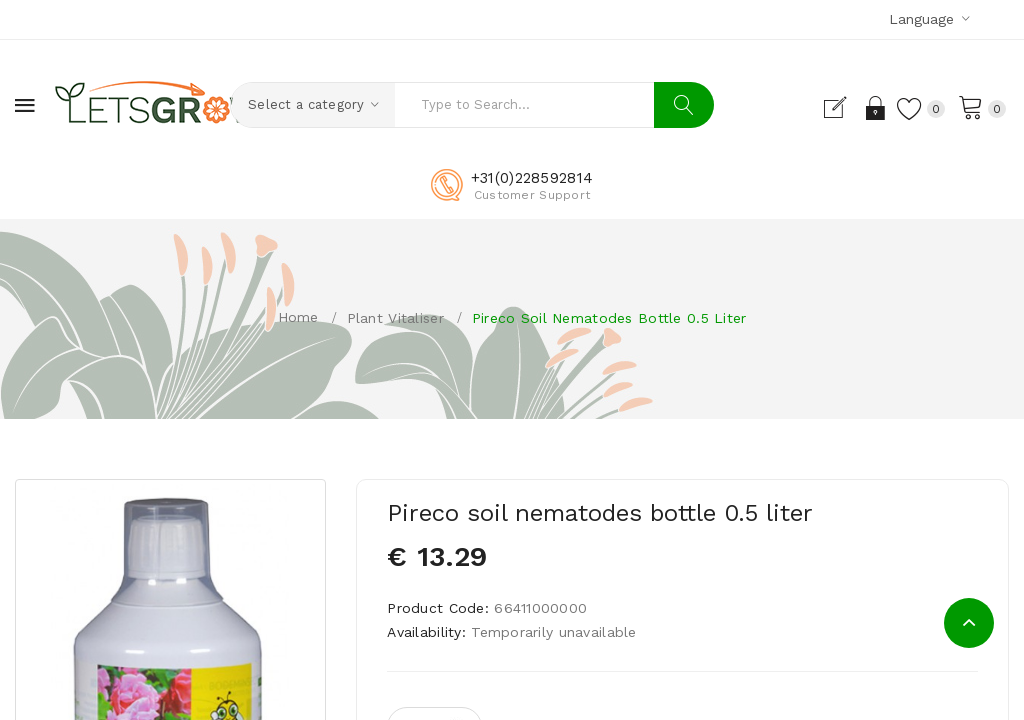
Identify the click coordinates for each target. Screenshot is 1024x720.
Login (871, 108)
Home (298, 317)
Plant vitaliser (395, 318)
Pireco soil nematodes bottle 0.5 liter (609, 318)
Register (836, 108)
